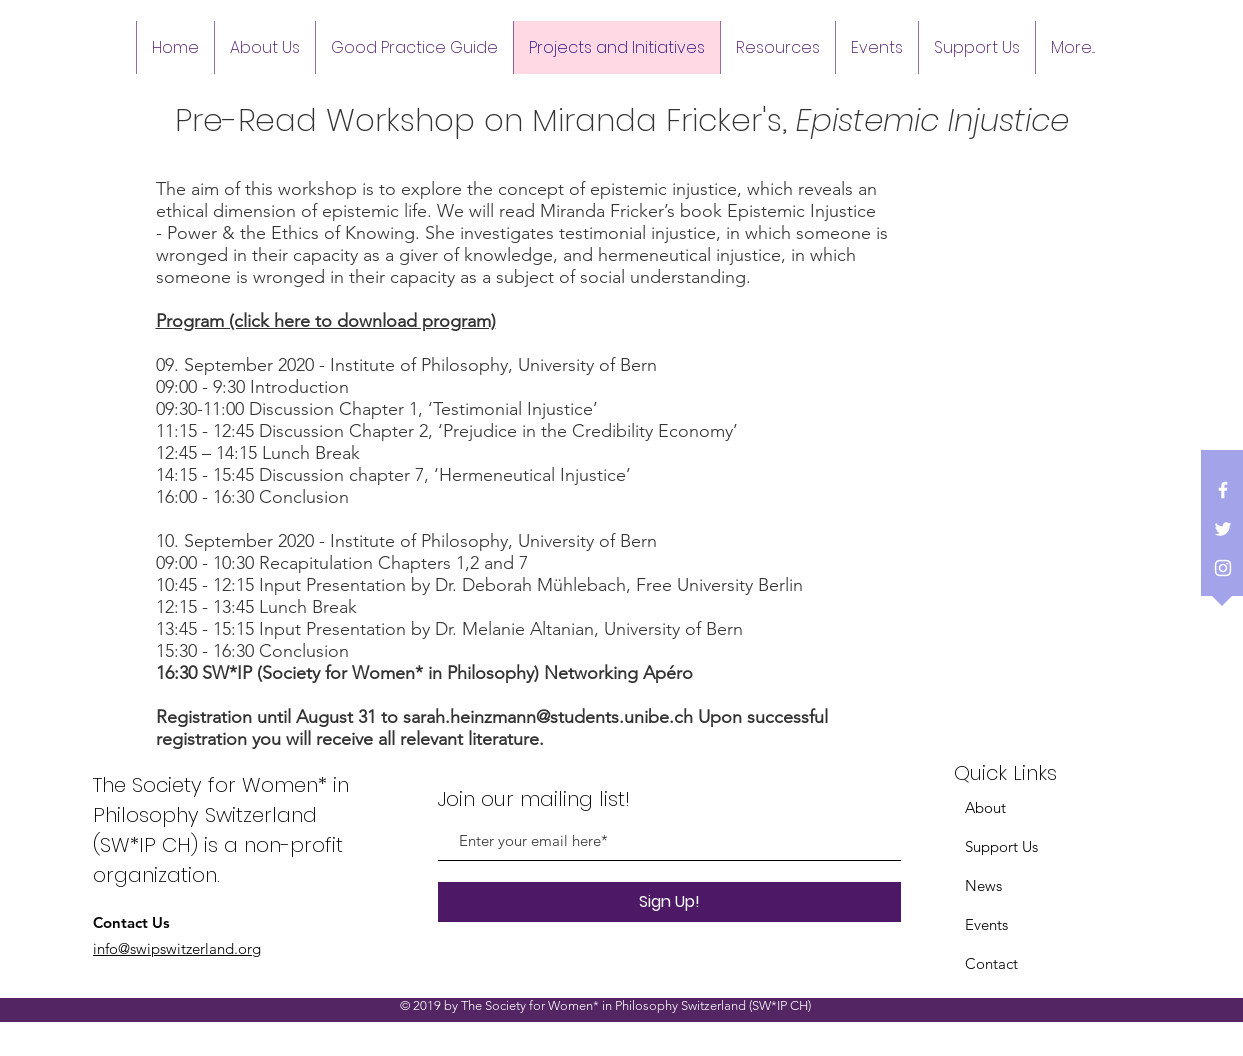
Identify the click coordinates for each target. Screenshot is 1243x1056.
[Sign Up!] (669, 902)
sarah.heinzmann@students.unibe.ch (548, 717)
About (985, 807)
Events (986, 924)
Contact (991, 963)
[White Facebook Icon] (1223, 490)
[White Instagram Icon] (1223, 568)
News (983, 885)
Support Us (1001, 846)
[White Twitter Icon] (1223, 529)
